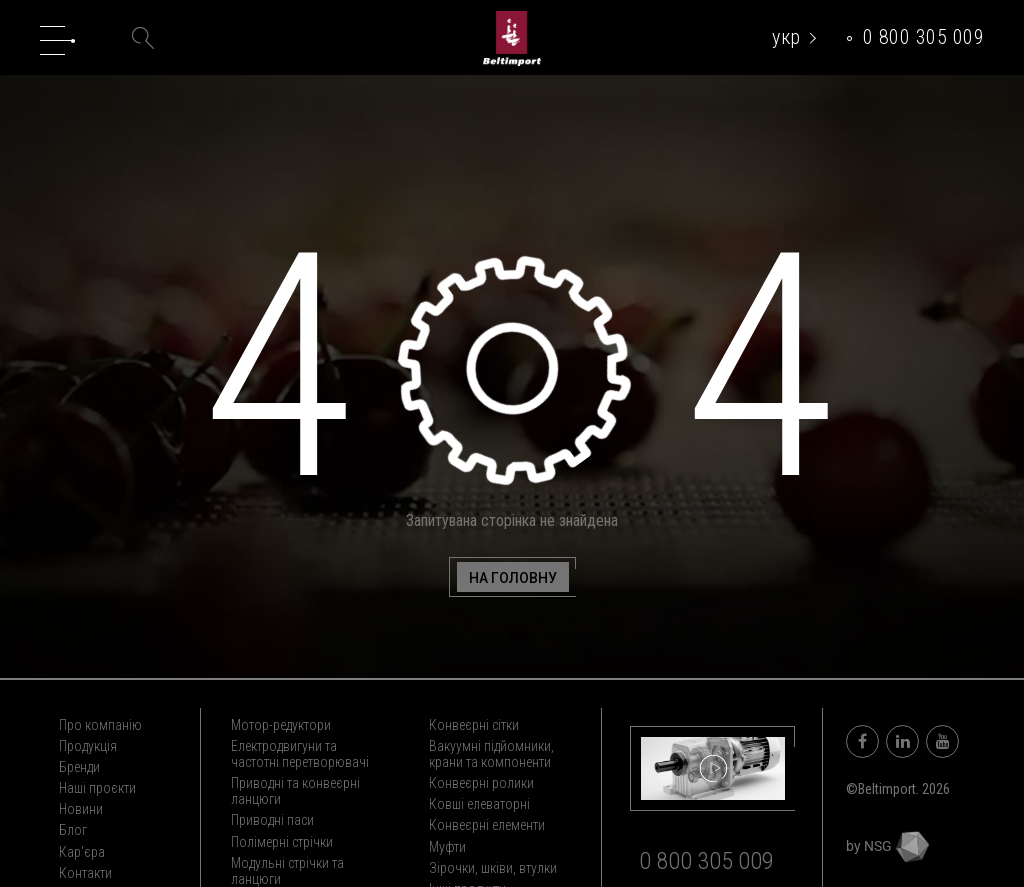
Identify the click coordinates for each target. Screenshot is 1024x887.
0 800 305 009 (924, 37)
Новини (81, 809)
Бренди (79, 767)
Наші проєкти (97, 788)
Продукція (88, 746)
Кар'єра (82, 852)
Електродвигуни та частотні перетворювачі (300, 754)
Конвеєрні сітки (474, 725)
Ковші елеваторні (479, 804)
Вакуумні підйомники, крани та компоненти (491, 754)
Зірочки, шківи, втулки (493, 868)
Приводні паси (272, 820)
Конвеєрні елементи (487, 825)
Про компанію (100, 725)
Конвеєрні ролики (481, 783)
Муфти (447, 847)
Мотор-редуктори (281, 725)
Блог (73, 830)
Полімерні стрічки (282, 842)
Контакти (85, 873)
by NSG (887, 846)
